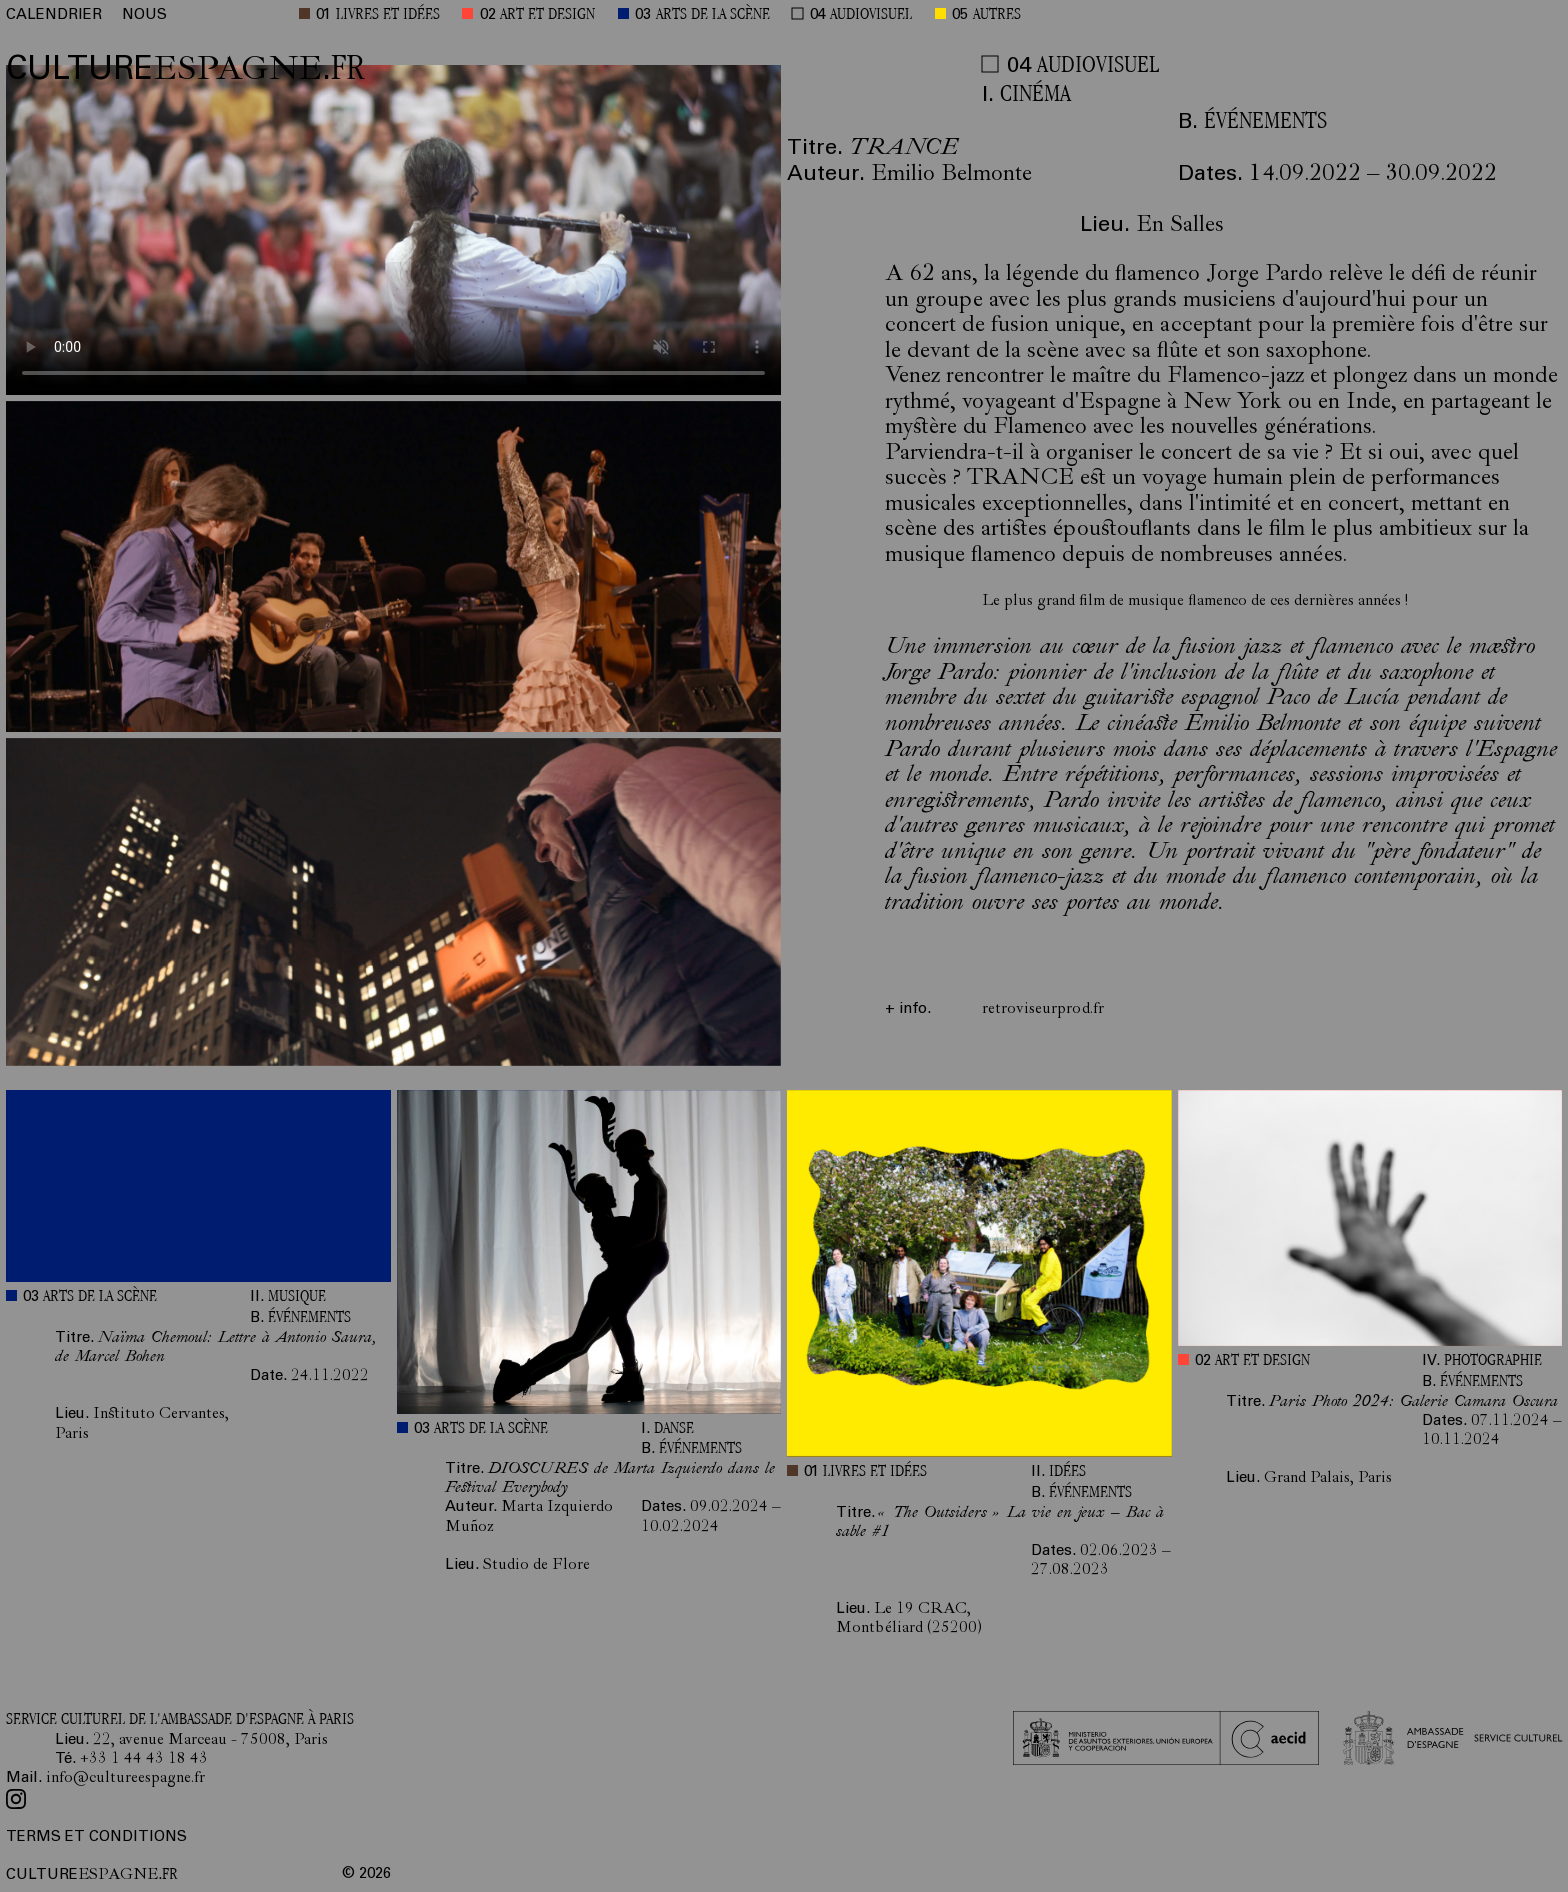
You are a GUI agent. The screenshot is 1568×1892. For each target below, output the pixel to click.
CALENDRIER (54, 15)
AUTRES (997, 15)
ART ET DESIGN (547, 15)
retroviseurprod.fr (1043, 1010)
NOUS (144, 15)
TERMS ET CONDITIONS (96, 1837)
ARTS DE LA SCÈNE (713, 15)
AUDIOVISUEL (871, 15)
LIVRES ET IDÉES (388, 15)
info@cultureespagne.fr (125, 1779)
